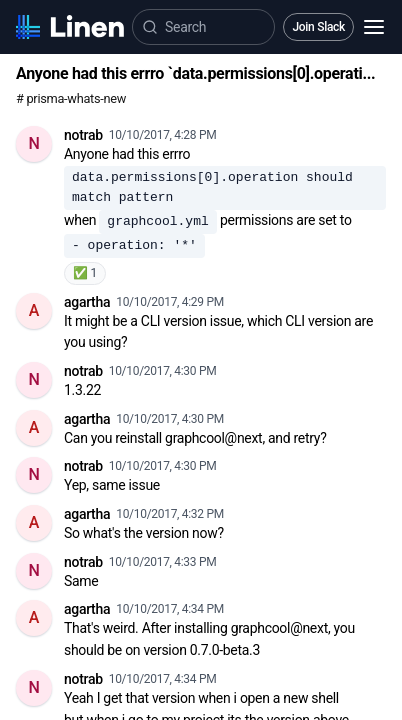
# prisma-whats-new (71, 98)
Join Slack (318, 27)
